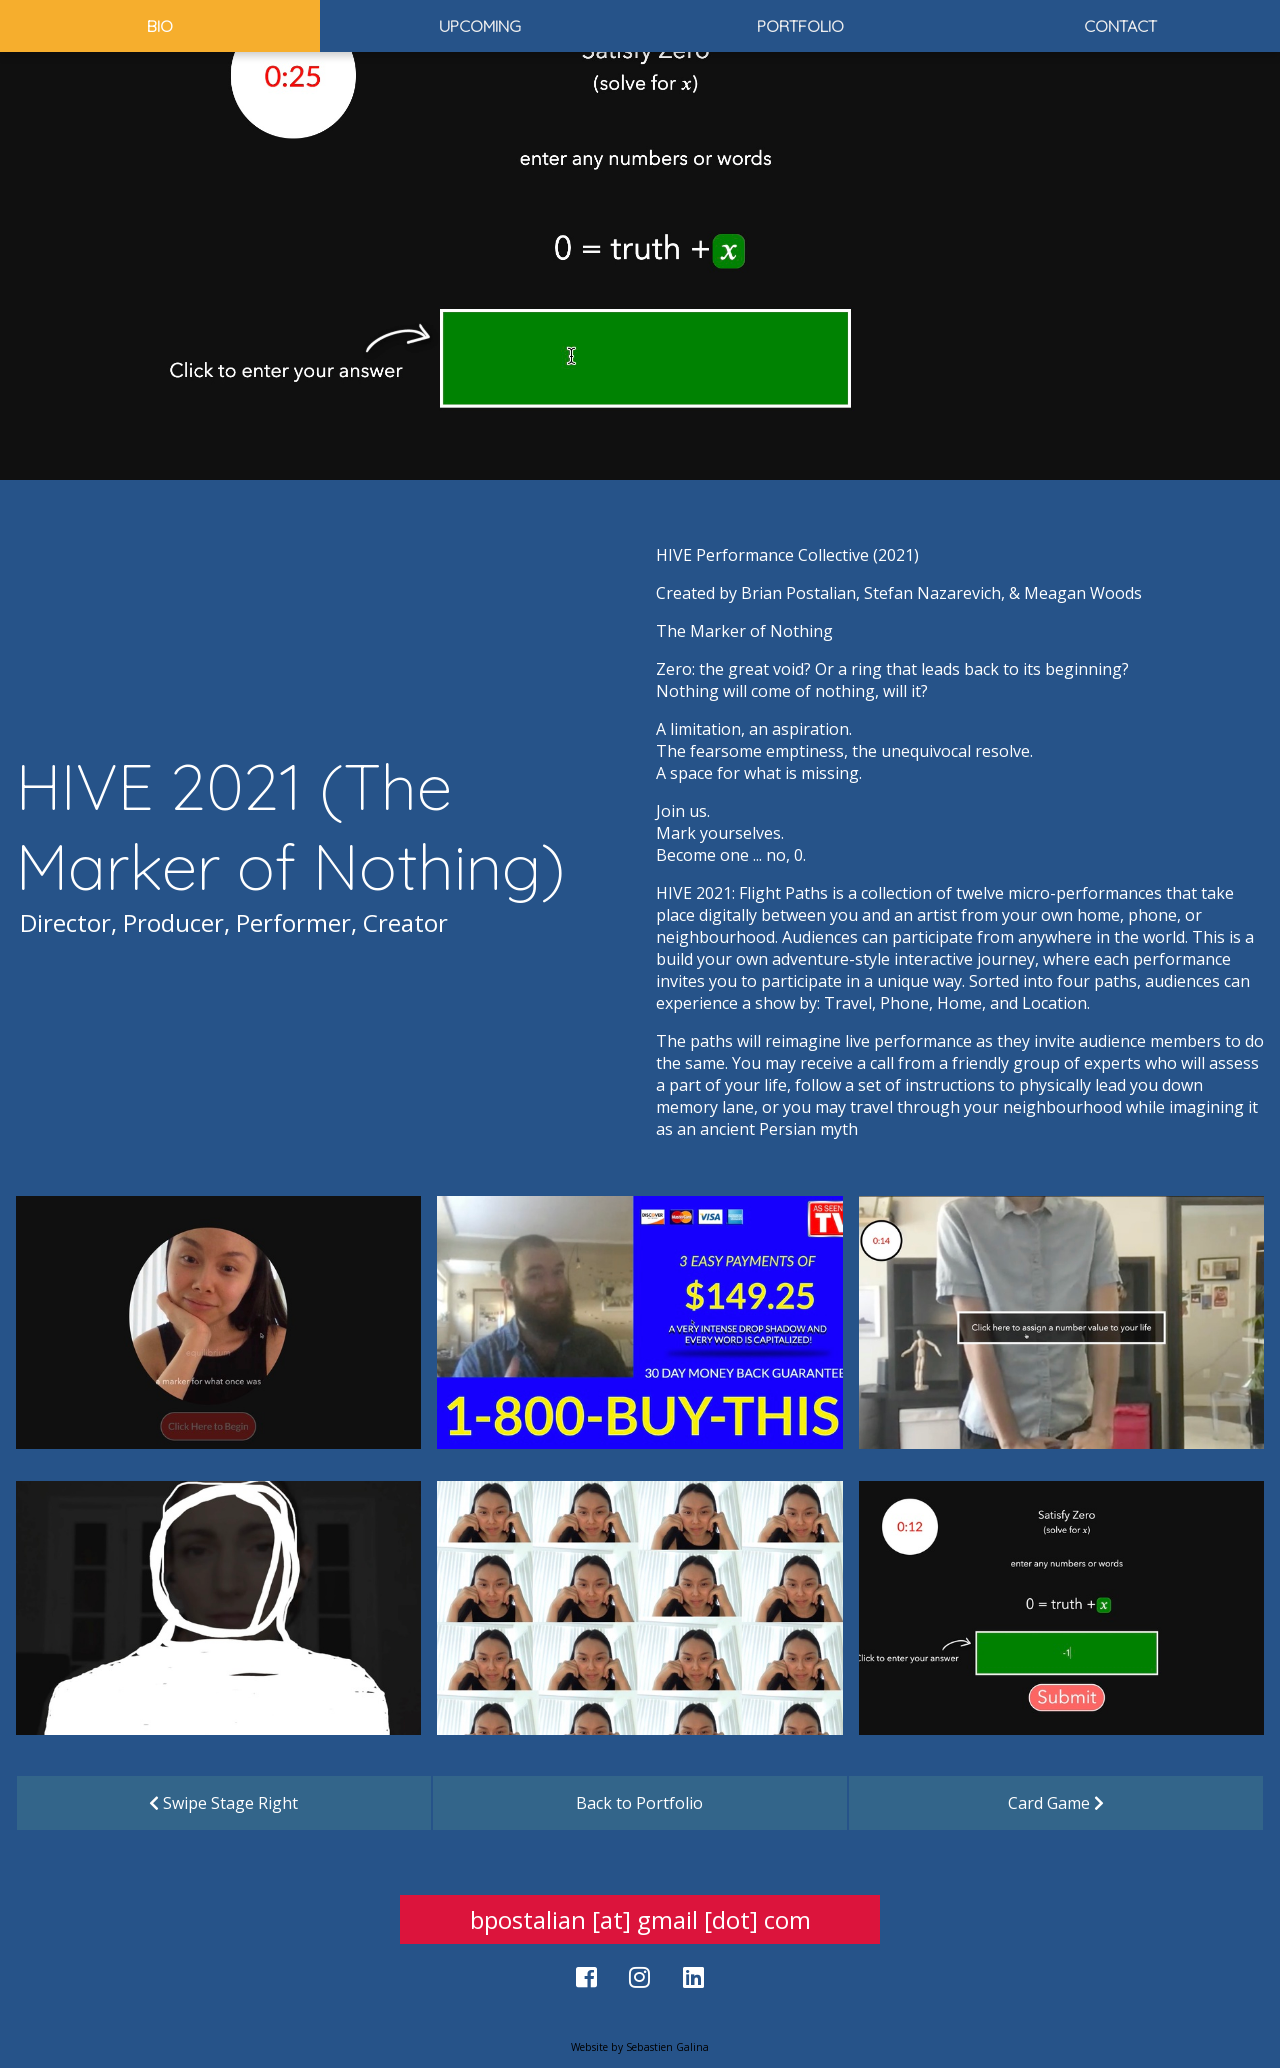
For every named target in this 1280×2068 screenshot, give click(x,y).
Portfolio (800, 26)
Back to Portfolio (639, 1803)
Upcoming (480, 26)
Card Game (1056, 1803)
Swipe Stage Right (223, 1803)
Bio (160, 26)
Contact (1120, 26)
